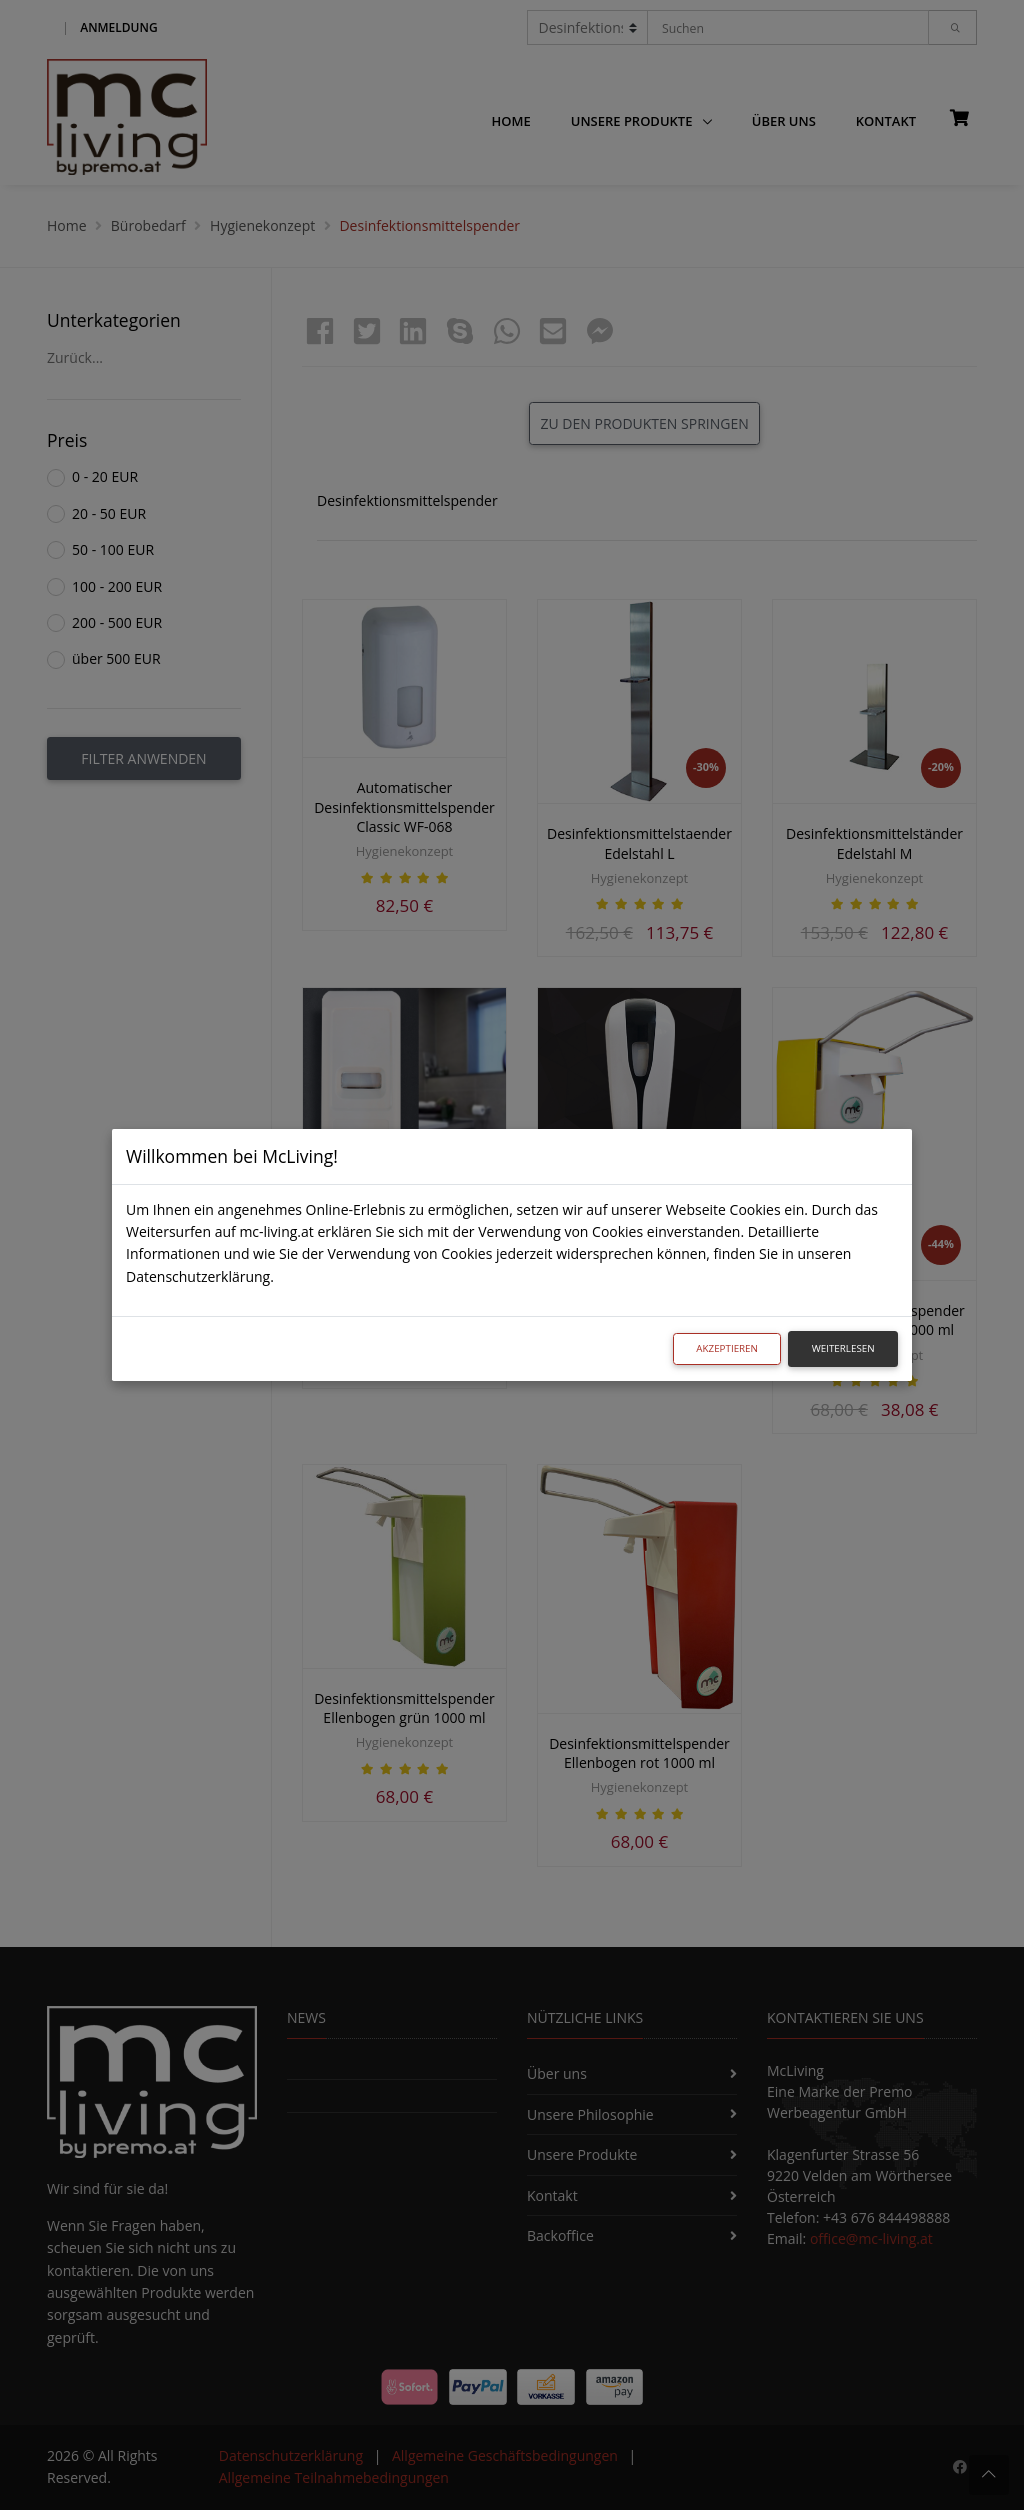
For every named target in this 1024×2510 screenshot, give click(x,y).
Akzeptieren (727, 1348)
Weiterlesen (843, 1348)
